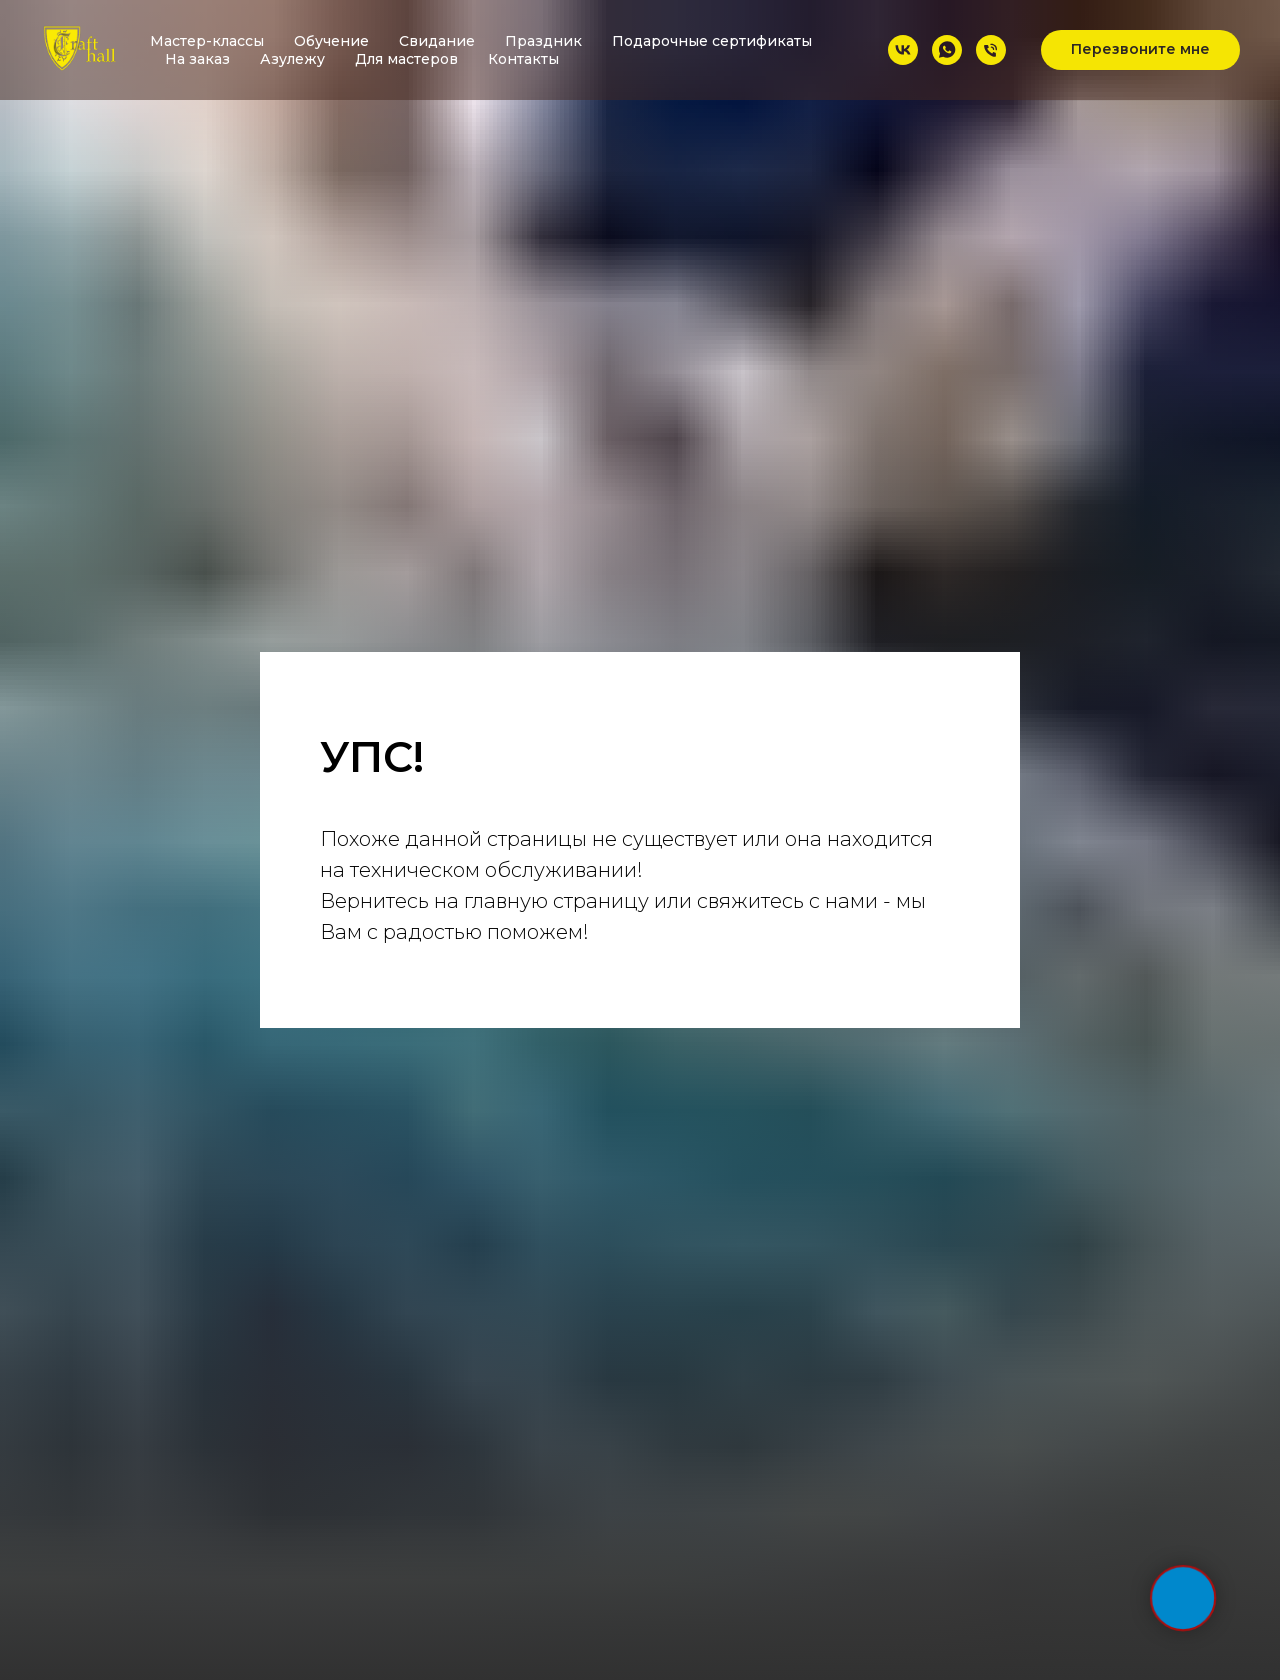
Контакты (523, 59)
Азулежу (292, 59)
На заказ (197, 59)
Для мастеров (406, 59)
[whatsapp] (947, 50)
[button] (1140, 50)
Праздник (543, 41)
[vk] (903, 50)
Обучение (331, 41)
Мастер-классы (207, 41)
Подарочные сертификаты (712, 41)
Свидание (437, 41)
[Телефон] (991, 50)
